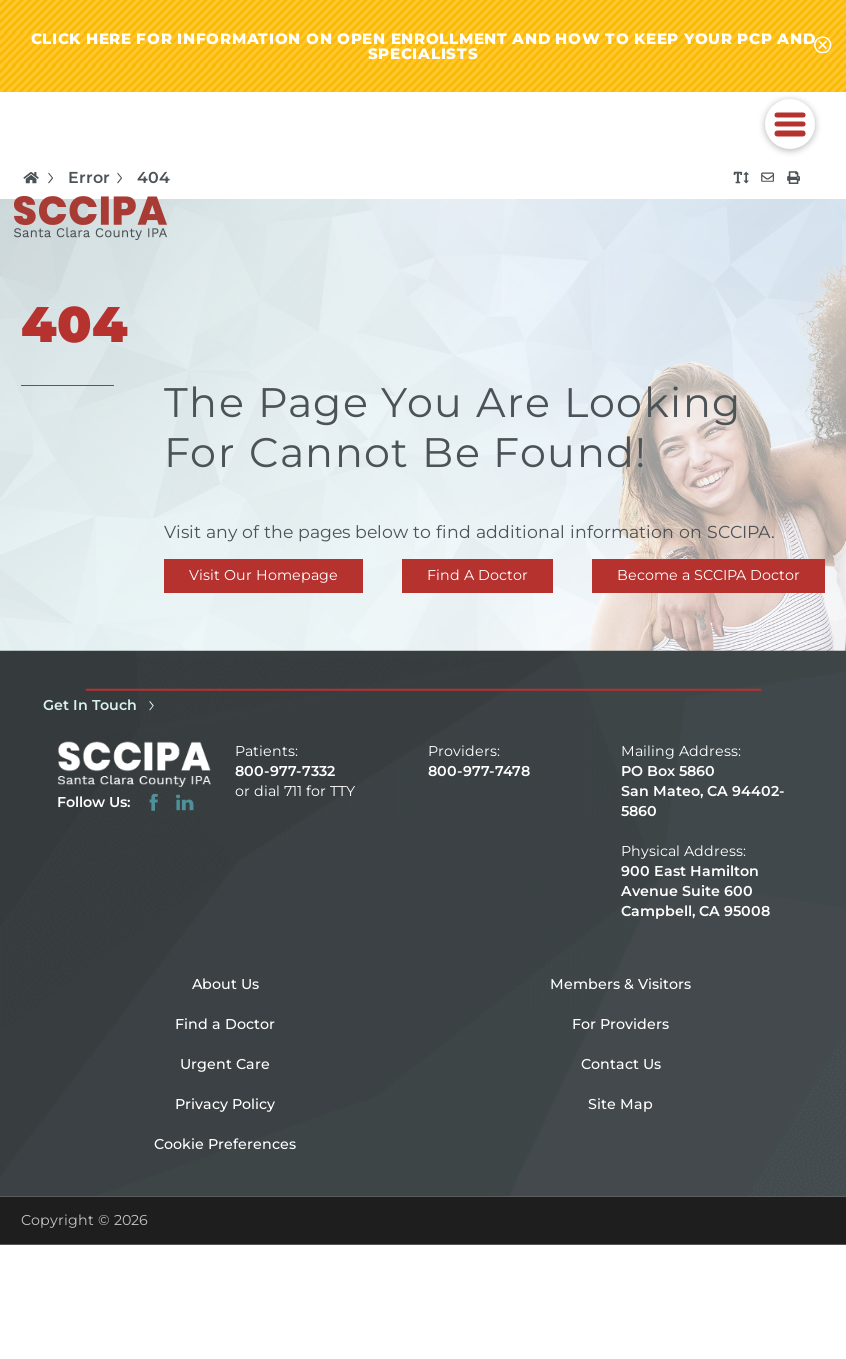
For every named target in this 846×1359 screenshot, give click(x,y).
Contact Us (621, 1064)
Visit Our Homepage (263, 575)
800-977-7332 (285, 771)
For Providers (620, 1024)
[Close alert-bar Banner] (822, 46)
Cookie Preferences (225, 1144)
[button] (790, 124)
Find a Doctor (225, 1024)
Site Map (620, 1104)
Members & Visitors (620, 984)
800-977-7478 (479, 771)
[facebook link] (153, 802)
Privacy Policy (225, 1104)
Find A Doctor (477, 575)
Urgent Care (225, 1064)
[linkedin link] (184, 802)
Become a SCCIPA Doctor (708, 575)
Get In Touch (102, 705)
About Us (225, 984)
